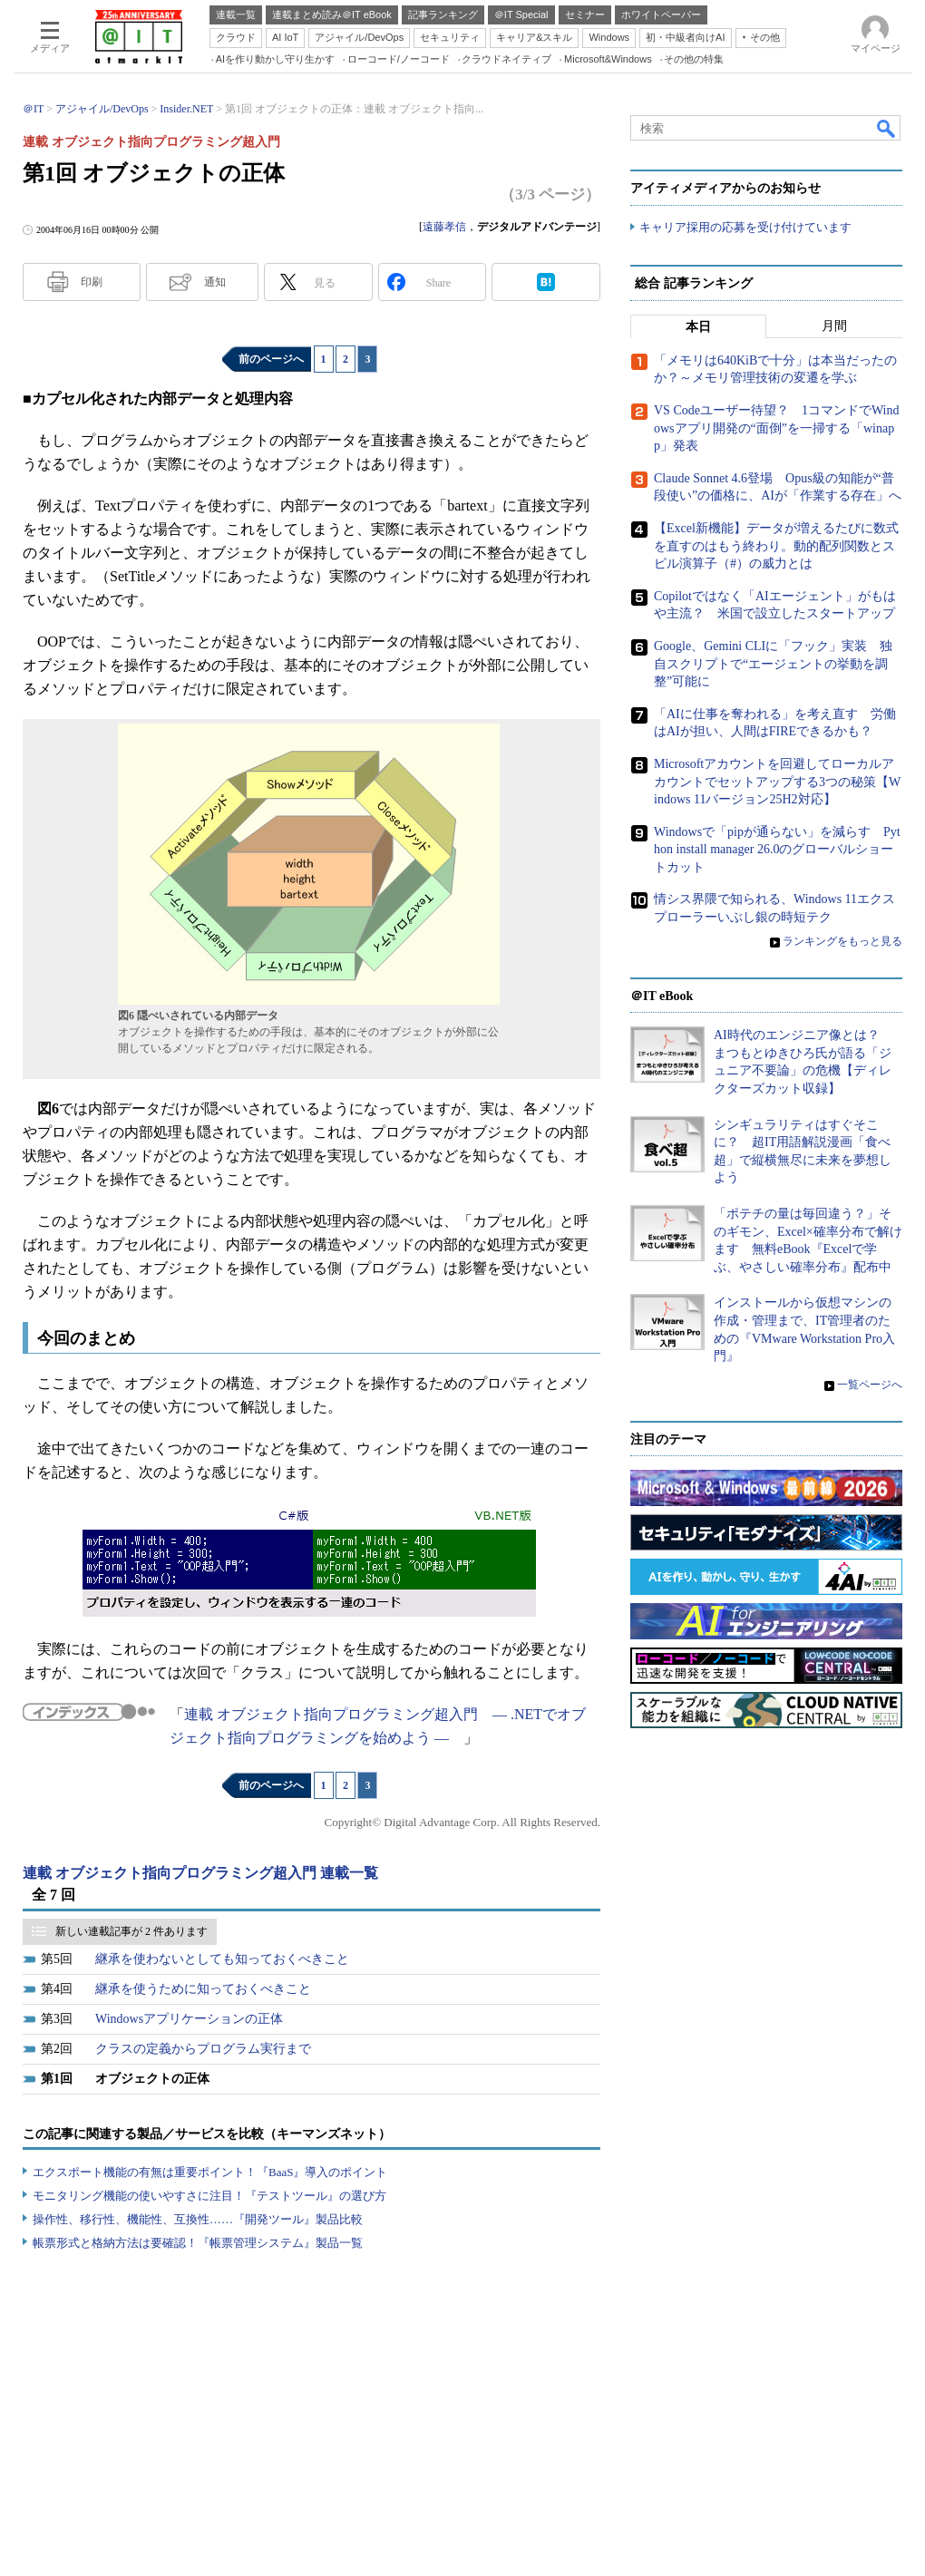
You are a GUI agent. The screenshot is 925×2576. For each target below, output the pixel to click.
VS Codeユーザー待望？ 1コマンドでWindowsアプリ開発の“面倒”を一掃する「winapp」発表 (777, 427)
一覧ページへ (869, 1384)
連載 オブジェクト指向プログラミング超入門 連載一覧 (200, 1873)
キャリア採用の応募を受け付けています (745, 227)
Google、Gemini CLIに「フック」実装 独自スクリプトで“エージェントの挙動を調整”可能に (773, 663)
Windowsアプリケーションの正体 (189, 2019)
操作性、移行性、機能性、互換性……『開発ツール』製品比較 (198, 2219)
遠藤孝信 (444, 226)
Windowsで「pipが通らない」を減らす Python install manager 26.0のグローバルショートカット (777, 849)
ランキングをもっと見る (842, 941)
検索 (887, 128)
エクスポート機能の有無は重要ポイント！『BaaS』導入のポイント (210, 2172)
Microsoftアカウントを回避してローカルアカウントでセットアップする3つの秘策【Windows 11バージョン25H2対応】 (777, 781)
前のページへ (271, 359)
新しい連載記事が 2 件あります (131, 1931)
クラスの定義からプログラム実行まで (203, 2049)
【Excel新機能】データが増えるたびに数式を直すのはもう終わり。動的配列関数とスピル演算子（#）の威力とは (776, 545)
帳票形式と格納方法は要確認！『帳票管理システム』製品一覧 (198, 2243)
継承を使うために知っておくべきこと (203, 1989)
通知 (215, 282)
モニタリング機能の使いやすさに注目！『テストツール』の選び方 (209, 2195)
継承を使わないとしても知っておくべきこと (222, 1959)
